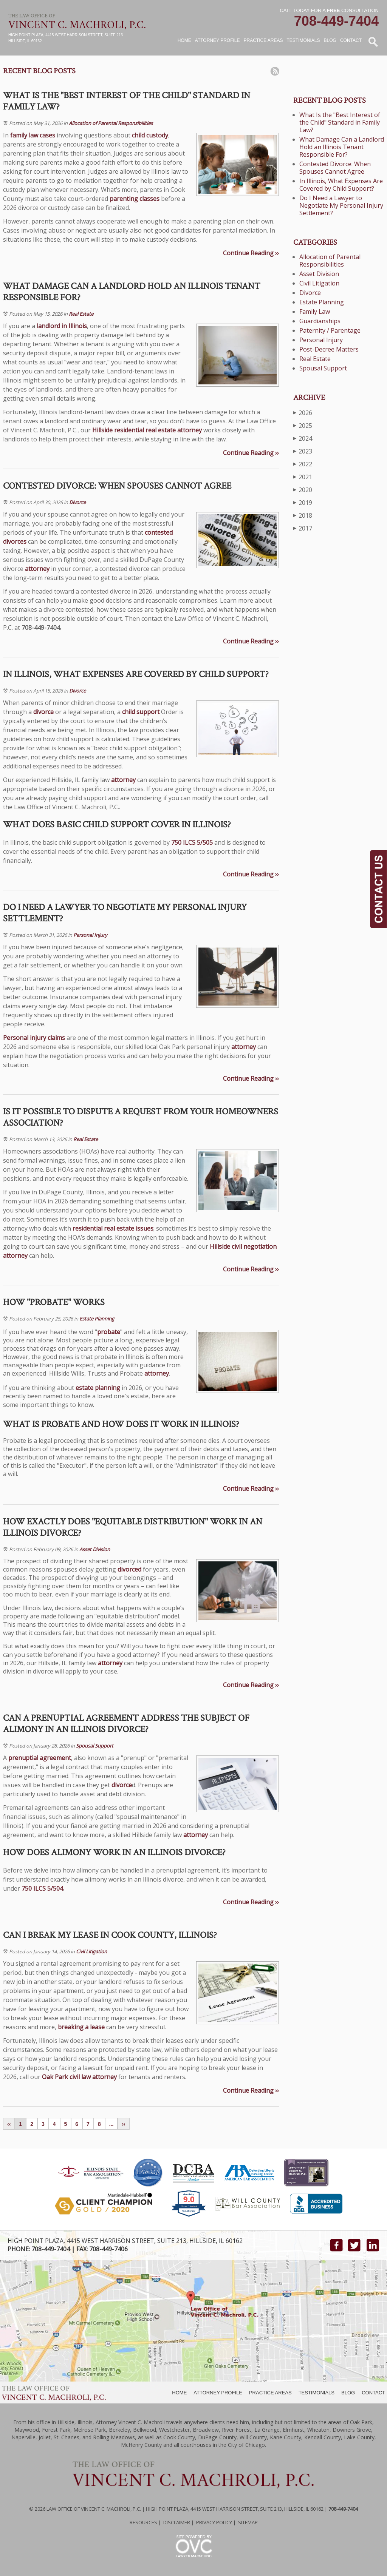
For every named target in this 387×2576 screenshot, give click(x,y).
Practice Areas (263, 40)
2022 (302, 464)
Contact (351, 40)
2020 (302, 489)
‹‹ (9, 2124)
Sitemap (248, 2522)
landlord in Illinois (62, 326)
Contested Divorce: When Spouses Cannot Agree (335, 168)
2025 (302, 425)
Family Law (314, 311)
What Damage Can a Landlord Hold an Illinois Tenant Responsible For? (341, 147)
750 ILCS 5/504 (42, 1888)
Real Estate (81, 313)
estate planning (98, 1388)
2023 (302, 451)
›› (123, 2124)
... (111, 2124)
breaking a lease (81, 2027)
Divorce (77, 502)
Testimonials (303, 40)
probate (108, 1332)
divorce (43, 712)
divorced (129, 1569)
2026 (302, 412)
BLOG (348, 2393)
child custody (150, 135)
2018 (302, 515)
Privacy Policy (214, 2522)
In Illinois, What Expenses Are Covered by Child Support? (341, 185)
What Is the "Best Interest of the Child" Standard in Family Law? (339, 122)
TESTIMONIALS (316, 2393)
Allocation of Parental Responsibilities (111, 123)
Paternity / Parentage (330, 330)
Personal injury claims (34, 1037)
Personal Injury (90, 935)
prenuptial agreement (39, 1758)
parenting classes (134, 198)
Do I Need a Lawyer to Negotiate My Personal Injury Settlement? (341, 205)
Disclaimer (176, 2522)
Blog (330, 40)
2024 (302, 438)
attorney (189, 430)
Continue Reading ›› (251, 253)
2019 (302, 502)
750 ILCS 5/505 (192, 842)
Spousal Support (94, 1745)
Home (184, 40)
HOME (179, 2393)
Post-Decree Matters (329, 349)
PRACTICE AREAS (270, 2393)
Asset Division (94, 1549)
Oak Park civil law (66, 2077)
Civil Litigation (91, 1951)
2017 (302, 528)
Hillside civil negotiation (243, 1246)
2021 (302, 476)
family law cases (32, 135)
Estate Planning (96, 1318)
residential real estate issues (113, 1228)
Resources (143, 2522)
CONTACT (373, 2393)
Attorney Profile (217, 40)
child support (140, 712)
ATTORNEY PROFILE (218, 2393)
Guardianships (320, 321)
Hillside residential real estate (134, 430)
